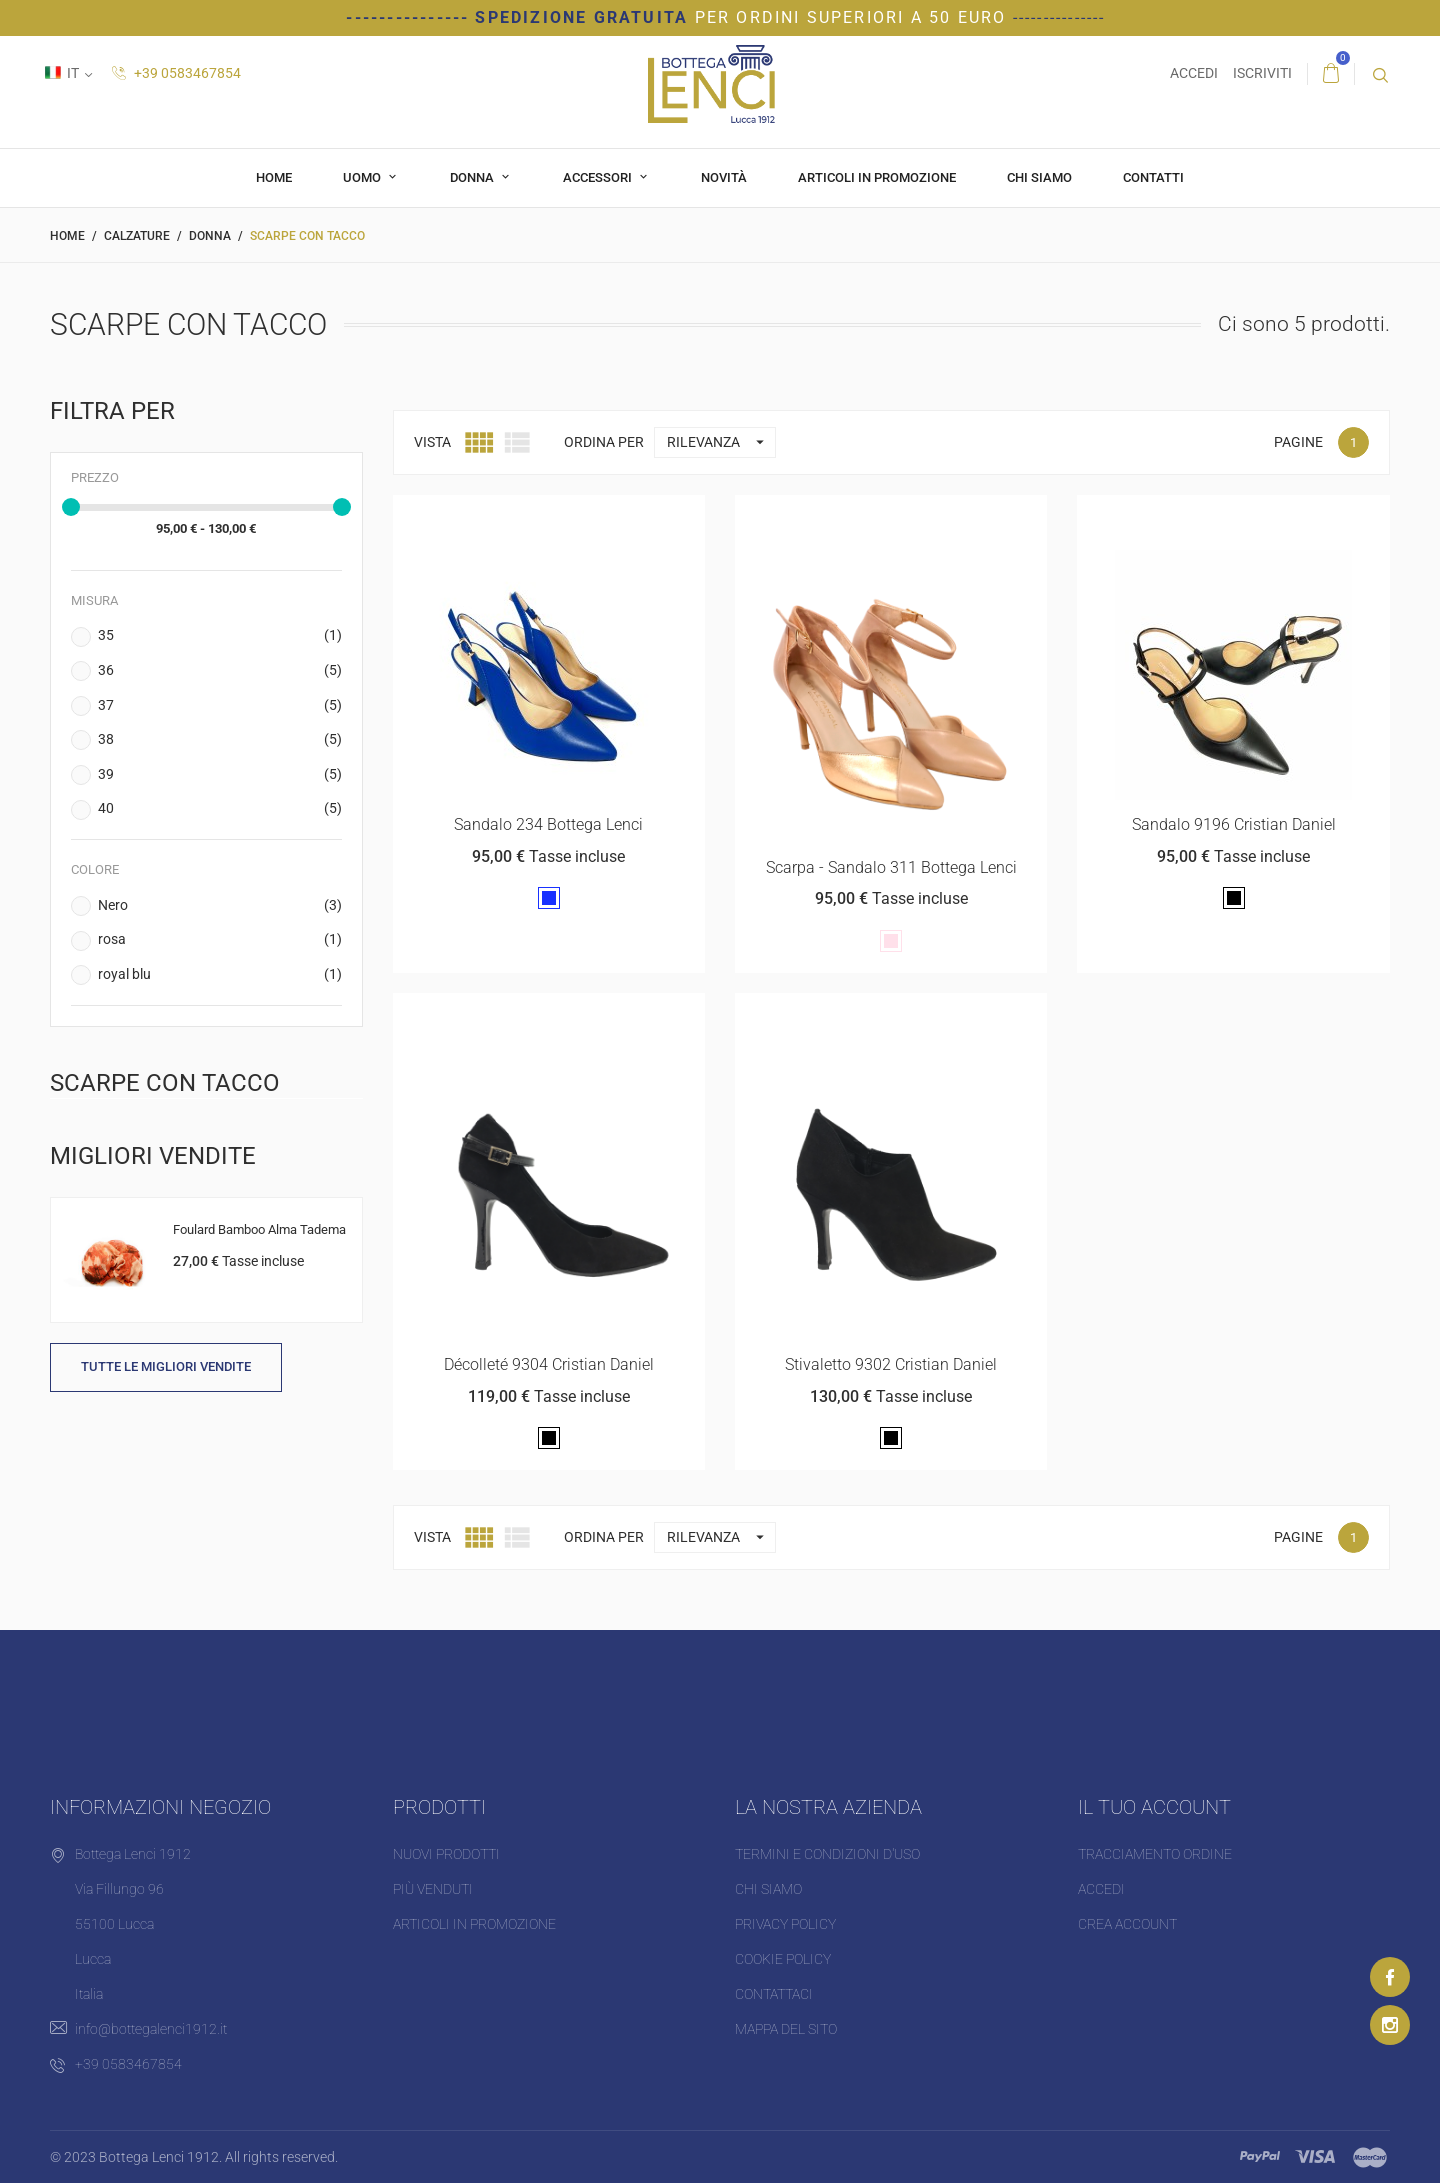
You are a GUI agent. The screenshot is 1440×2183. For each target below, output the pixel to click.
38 (220, 740)
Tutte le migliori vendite (166, 1366)
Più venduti (433, 1889)
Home (274, 177)
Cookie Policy (783, 1959)
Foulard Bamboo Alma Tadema (259, 1229)
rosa (220, 940)
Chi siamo (1039, 177)
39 (220, 775)
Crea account (1127, 1924)
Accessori (599, 177)
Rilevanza (721, 442)
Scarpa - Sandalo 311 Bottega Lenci (891, 867)
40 (220, 809)
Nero (220, 906)
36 (220, 671)
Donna (473, 177)
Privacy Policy (785, 1924)
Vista (432, 442)
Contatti (1153, 177)
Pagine (1298, 442)
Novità (724, 177)
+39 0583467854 (176, 73)
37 (220, 706)
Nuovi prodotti (446, 1854)
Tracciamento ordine (1155, 1854)
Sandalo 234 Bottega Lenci (548, 824)
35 (220, 636)
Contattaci (774, 1994)
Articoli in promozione (877, 177)
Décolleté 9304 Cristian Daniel (549, 1364)
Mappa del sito (786, 2029)
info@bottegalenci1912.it (151, 2029)
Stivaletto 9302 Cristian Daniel (891, 1364)
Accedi (1101, 1889)
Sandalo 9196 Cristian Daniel (1234, 824)
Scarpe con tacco (165, 1082)
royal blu (220, 975)
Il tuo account (1154, 1807)
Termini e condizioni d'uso (827, 1854)
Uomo (363, 177)
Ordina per (604, 442)
